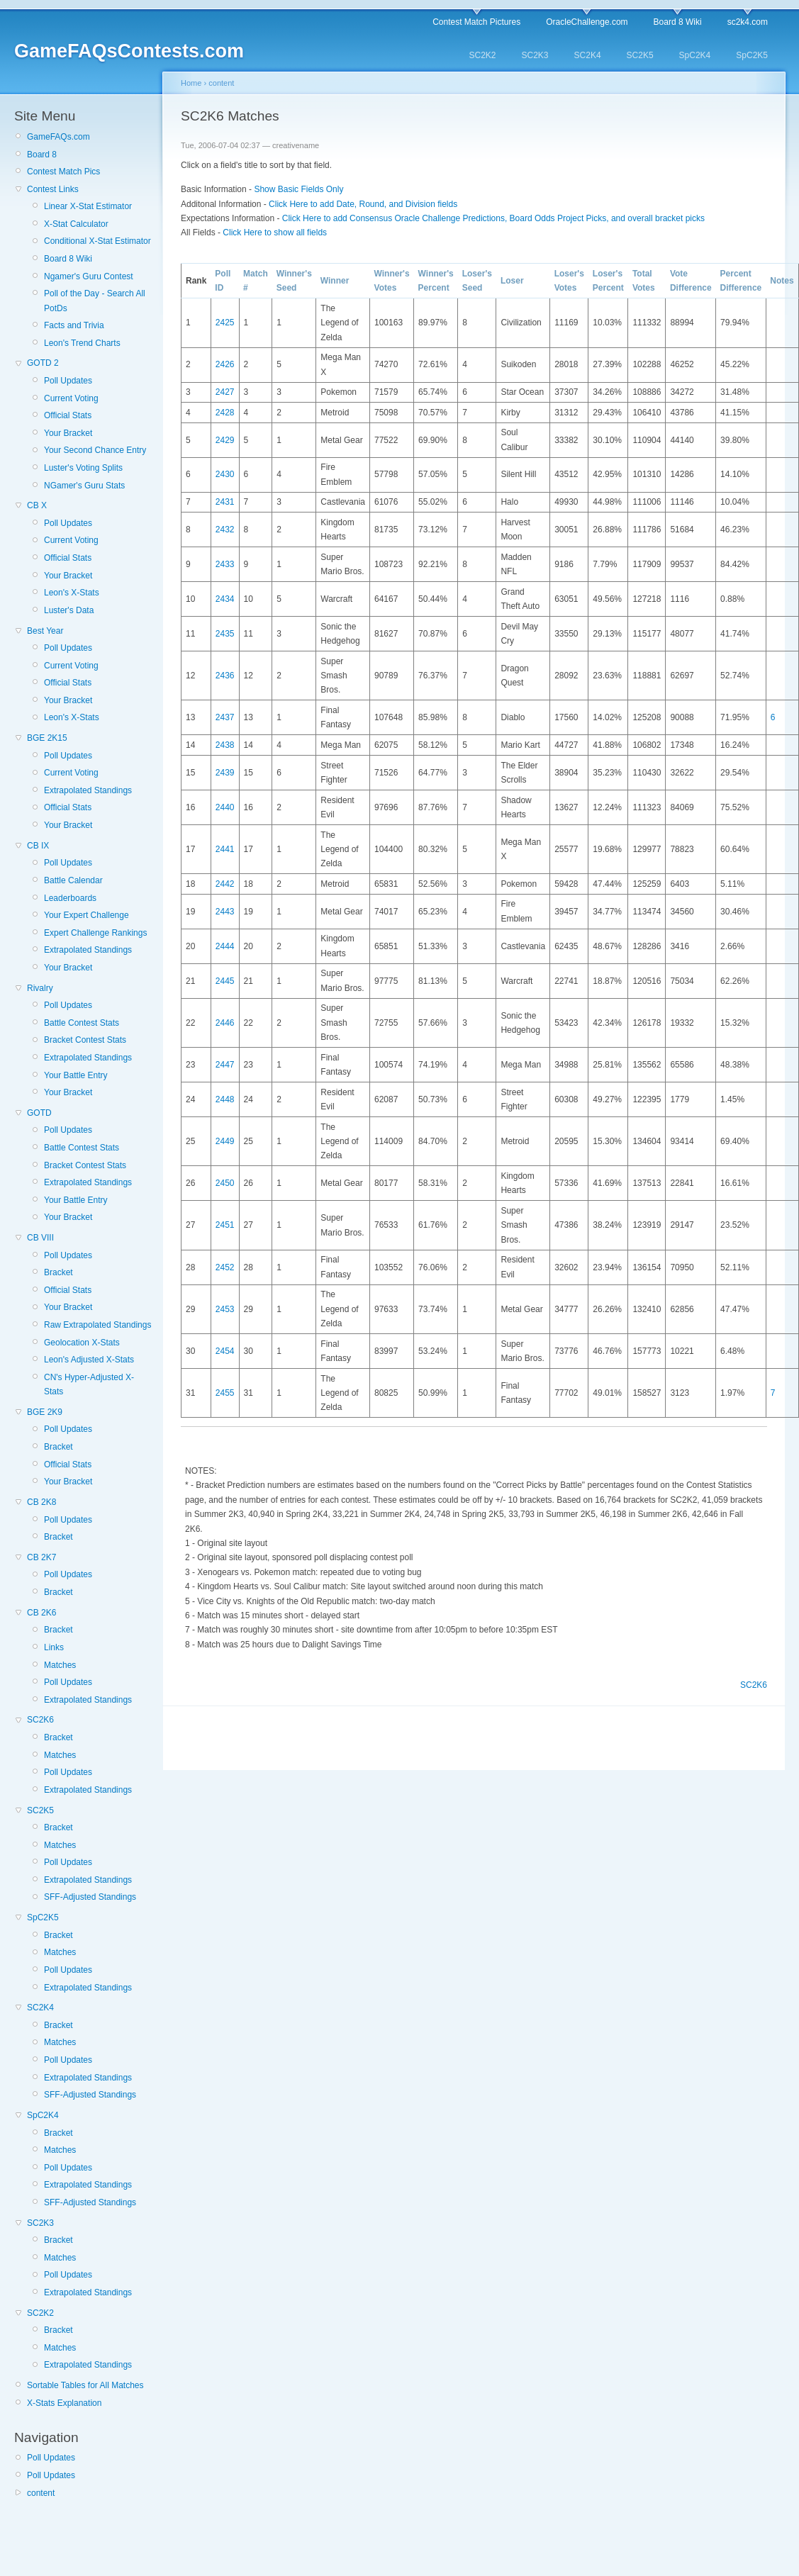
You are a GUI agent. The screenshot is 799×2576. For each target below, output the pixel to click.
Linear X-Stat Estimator (88, 206)
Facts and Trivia (74, 325)
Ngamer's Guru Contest (88, 276)
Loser (512, 281)
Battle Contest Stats (81, 1023)
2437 (225, 717)
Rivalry (40, 988)
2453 (225, 1309)
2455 (225, 1393)
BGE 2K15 (47, 738)
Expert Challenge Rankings (95, 933)
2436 (225, 676)
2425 (225, 322)
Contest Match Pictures (476, 22)
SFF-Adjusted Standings (90, 1897)
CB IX (38, 846)
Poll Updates (68, 381)
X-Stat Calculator (76, 224)
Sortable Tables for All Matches (85, 2385)
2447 (225, 1065)
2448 (225, 1099)
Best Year (45, 631)
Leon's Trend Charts (82, 343)
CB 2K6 (41, 1613)
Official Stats (67, 415)
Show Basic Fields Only (298, 189)
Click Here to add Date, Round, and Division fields (363, 204)
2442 (225, 884)
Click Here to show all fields (275, 232)
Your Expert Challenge (86, 915)
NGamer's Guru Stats (84, 486)
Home (191, 83)
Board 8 (42, 154)
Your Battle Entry (76, 1075)
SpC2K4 (695, 55)
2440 (225, 807)
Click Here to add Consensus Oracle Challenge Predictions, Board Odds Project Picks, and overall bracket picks (493, 218)
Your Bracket (68, 433)
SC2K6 (40, 1720)
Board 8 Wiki (678, 22)
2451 (225, 1225)
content (41, 2493)
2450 (225, 1183)
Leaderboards (70, 898)
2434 (225, 599)
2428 (225, 413)
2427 (225, 392)
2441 (225, 849)
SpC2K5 (752, 55)
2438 (225, 745)
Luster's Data (69, 610)
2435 (225, 634)
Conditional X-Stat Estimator (97, 241)
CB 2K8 (41, 1502)
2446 (225, 1023)
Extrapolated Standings (88, 790)
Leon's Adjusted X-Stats (89, 1360)
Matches (60, 1665)
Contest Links (53, 189)
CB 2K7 (41, 1557)
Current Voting (71, 398)
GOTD (39, 1113)
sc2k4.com (747, 22)
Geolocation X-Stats (82, 1343)
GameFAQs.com (58, 137)
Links (54, 1647)
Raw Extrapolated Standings (97, 1325)
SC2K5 (640, 55)
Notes (781, 281)
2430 (225, 474)
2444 (225, 946)
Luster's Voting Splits (83, 468)
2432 (225, 529)
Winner (335, 281)
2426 (225, 364)
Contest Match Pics (63, 172)
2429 (225, 440)
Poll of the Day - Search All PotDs (94, 301)
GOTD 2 (43, 363)
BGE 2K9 (44, 1412)
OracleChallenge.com (586, 22)
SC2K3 (535, 55)
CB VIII (40, 1238)
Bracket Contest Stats (85, 1040)
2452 (225, 1267)
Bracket (58, 1272)
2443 (225, 912)
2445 (225, 981)
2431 (225, 502)
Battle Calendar (73, 880)
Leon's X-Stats (71, 593)
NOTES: (201, 1471)
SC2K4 (587, 55)
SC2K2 (482, 55)
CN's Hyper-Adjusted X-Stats (89, 1384)
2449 (225, 1141)
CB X (37, 505)
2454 (225, 1351)
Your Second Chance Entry (95, 450)
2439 (225, 773)
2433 (225, 564)
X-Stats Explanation (64, 2403)
